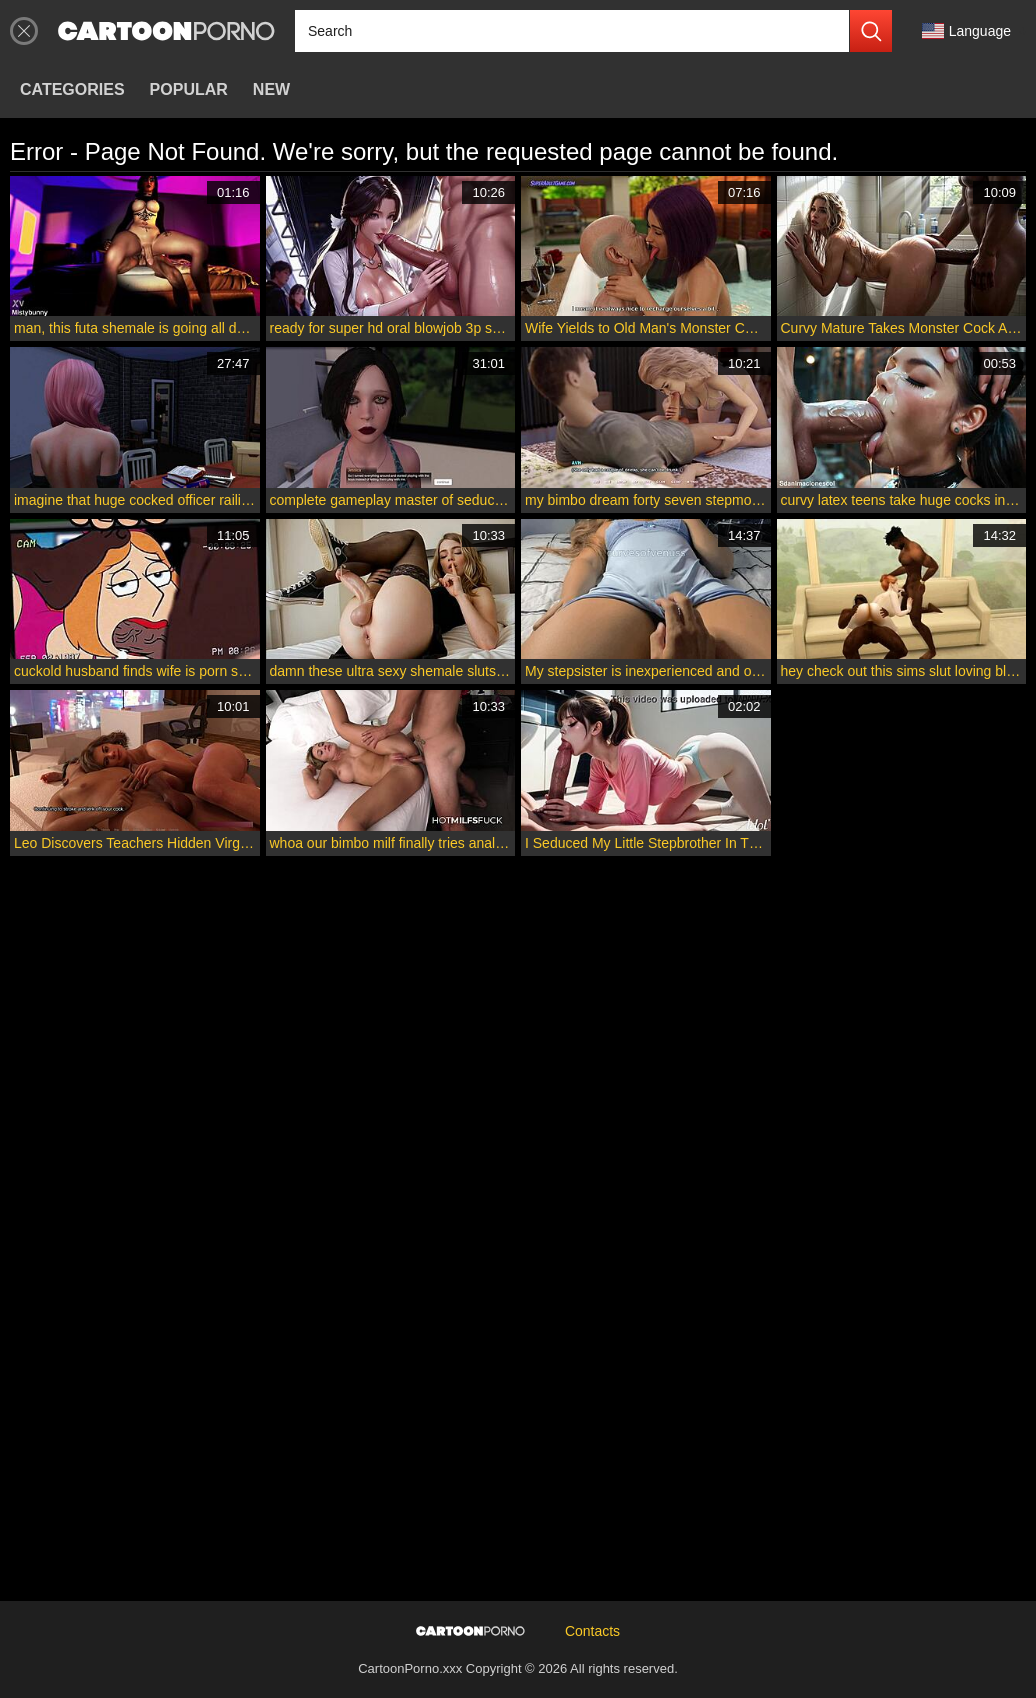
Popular (189, 89)
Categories (72, 89)
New (271, 89)
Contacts (592, 1631)
